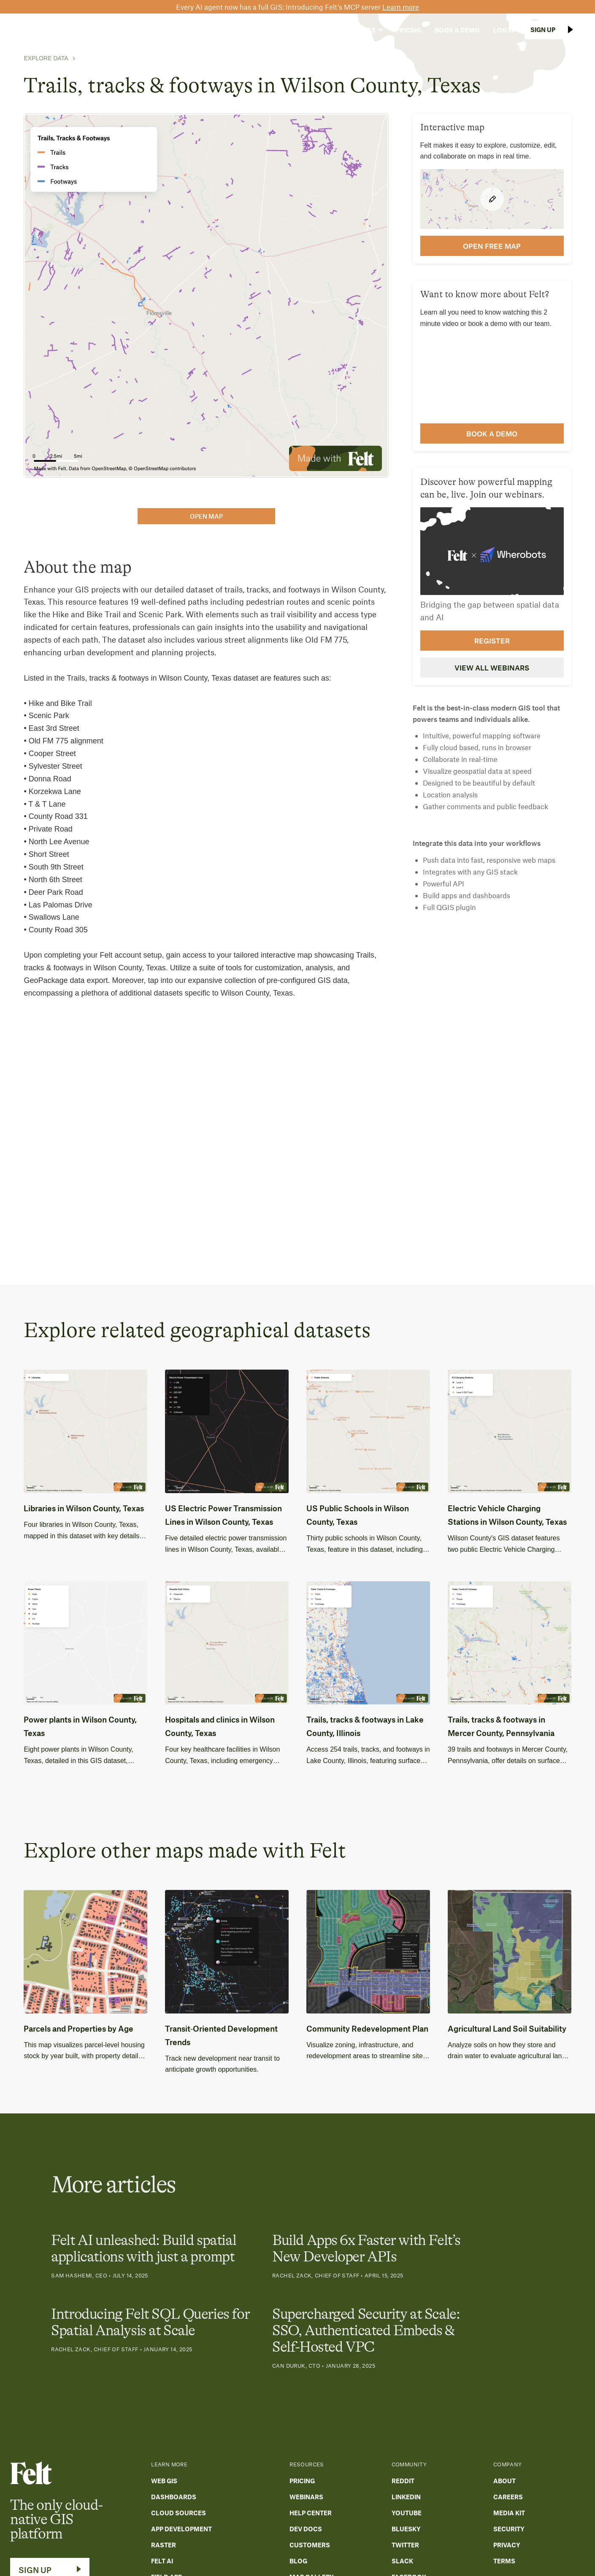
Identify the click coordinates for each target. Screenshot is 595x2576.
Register (492, 640)
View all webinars (491, 667)
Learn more (400, 7)
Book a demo (491, 433)
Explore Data (46, 58)
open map (206, 516)
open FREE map (492, 246)
